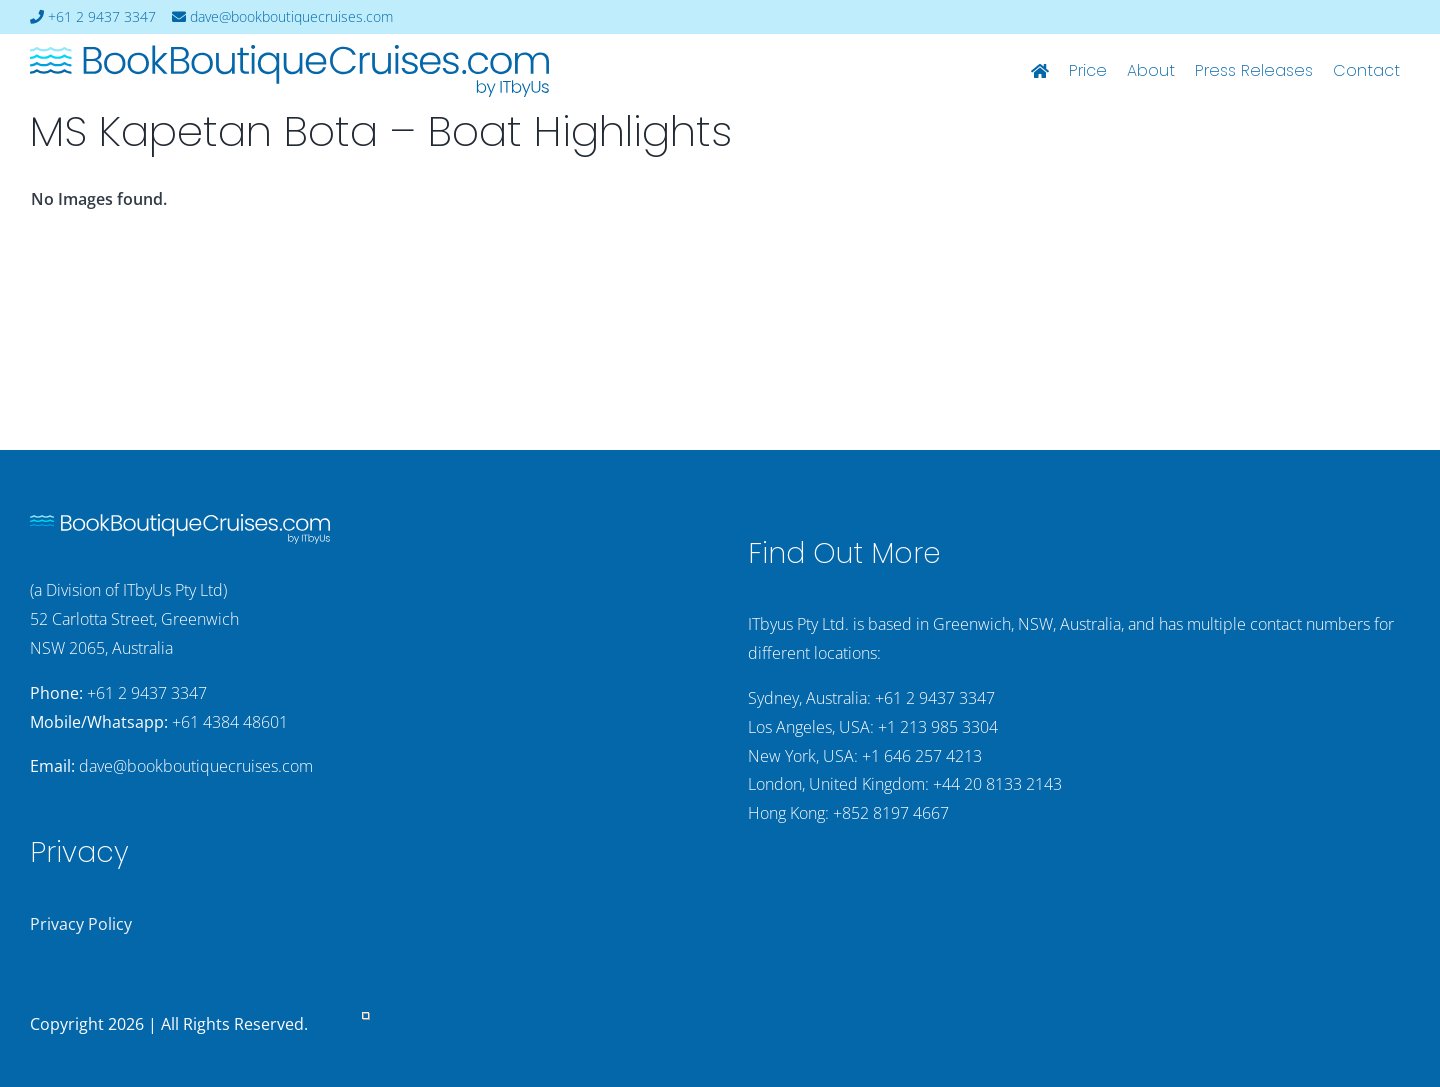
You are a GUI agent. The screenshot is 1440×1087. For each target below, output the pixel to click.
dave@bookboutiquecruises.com (282, 17)
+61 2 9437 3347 (93, 17)
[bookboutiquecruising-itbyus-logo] (289, 53)
